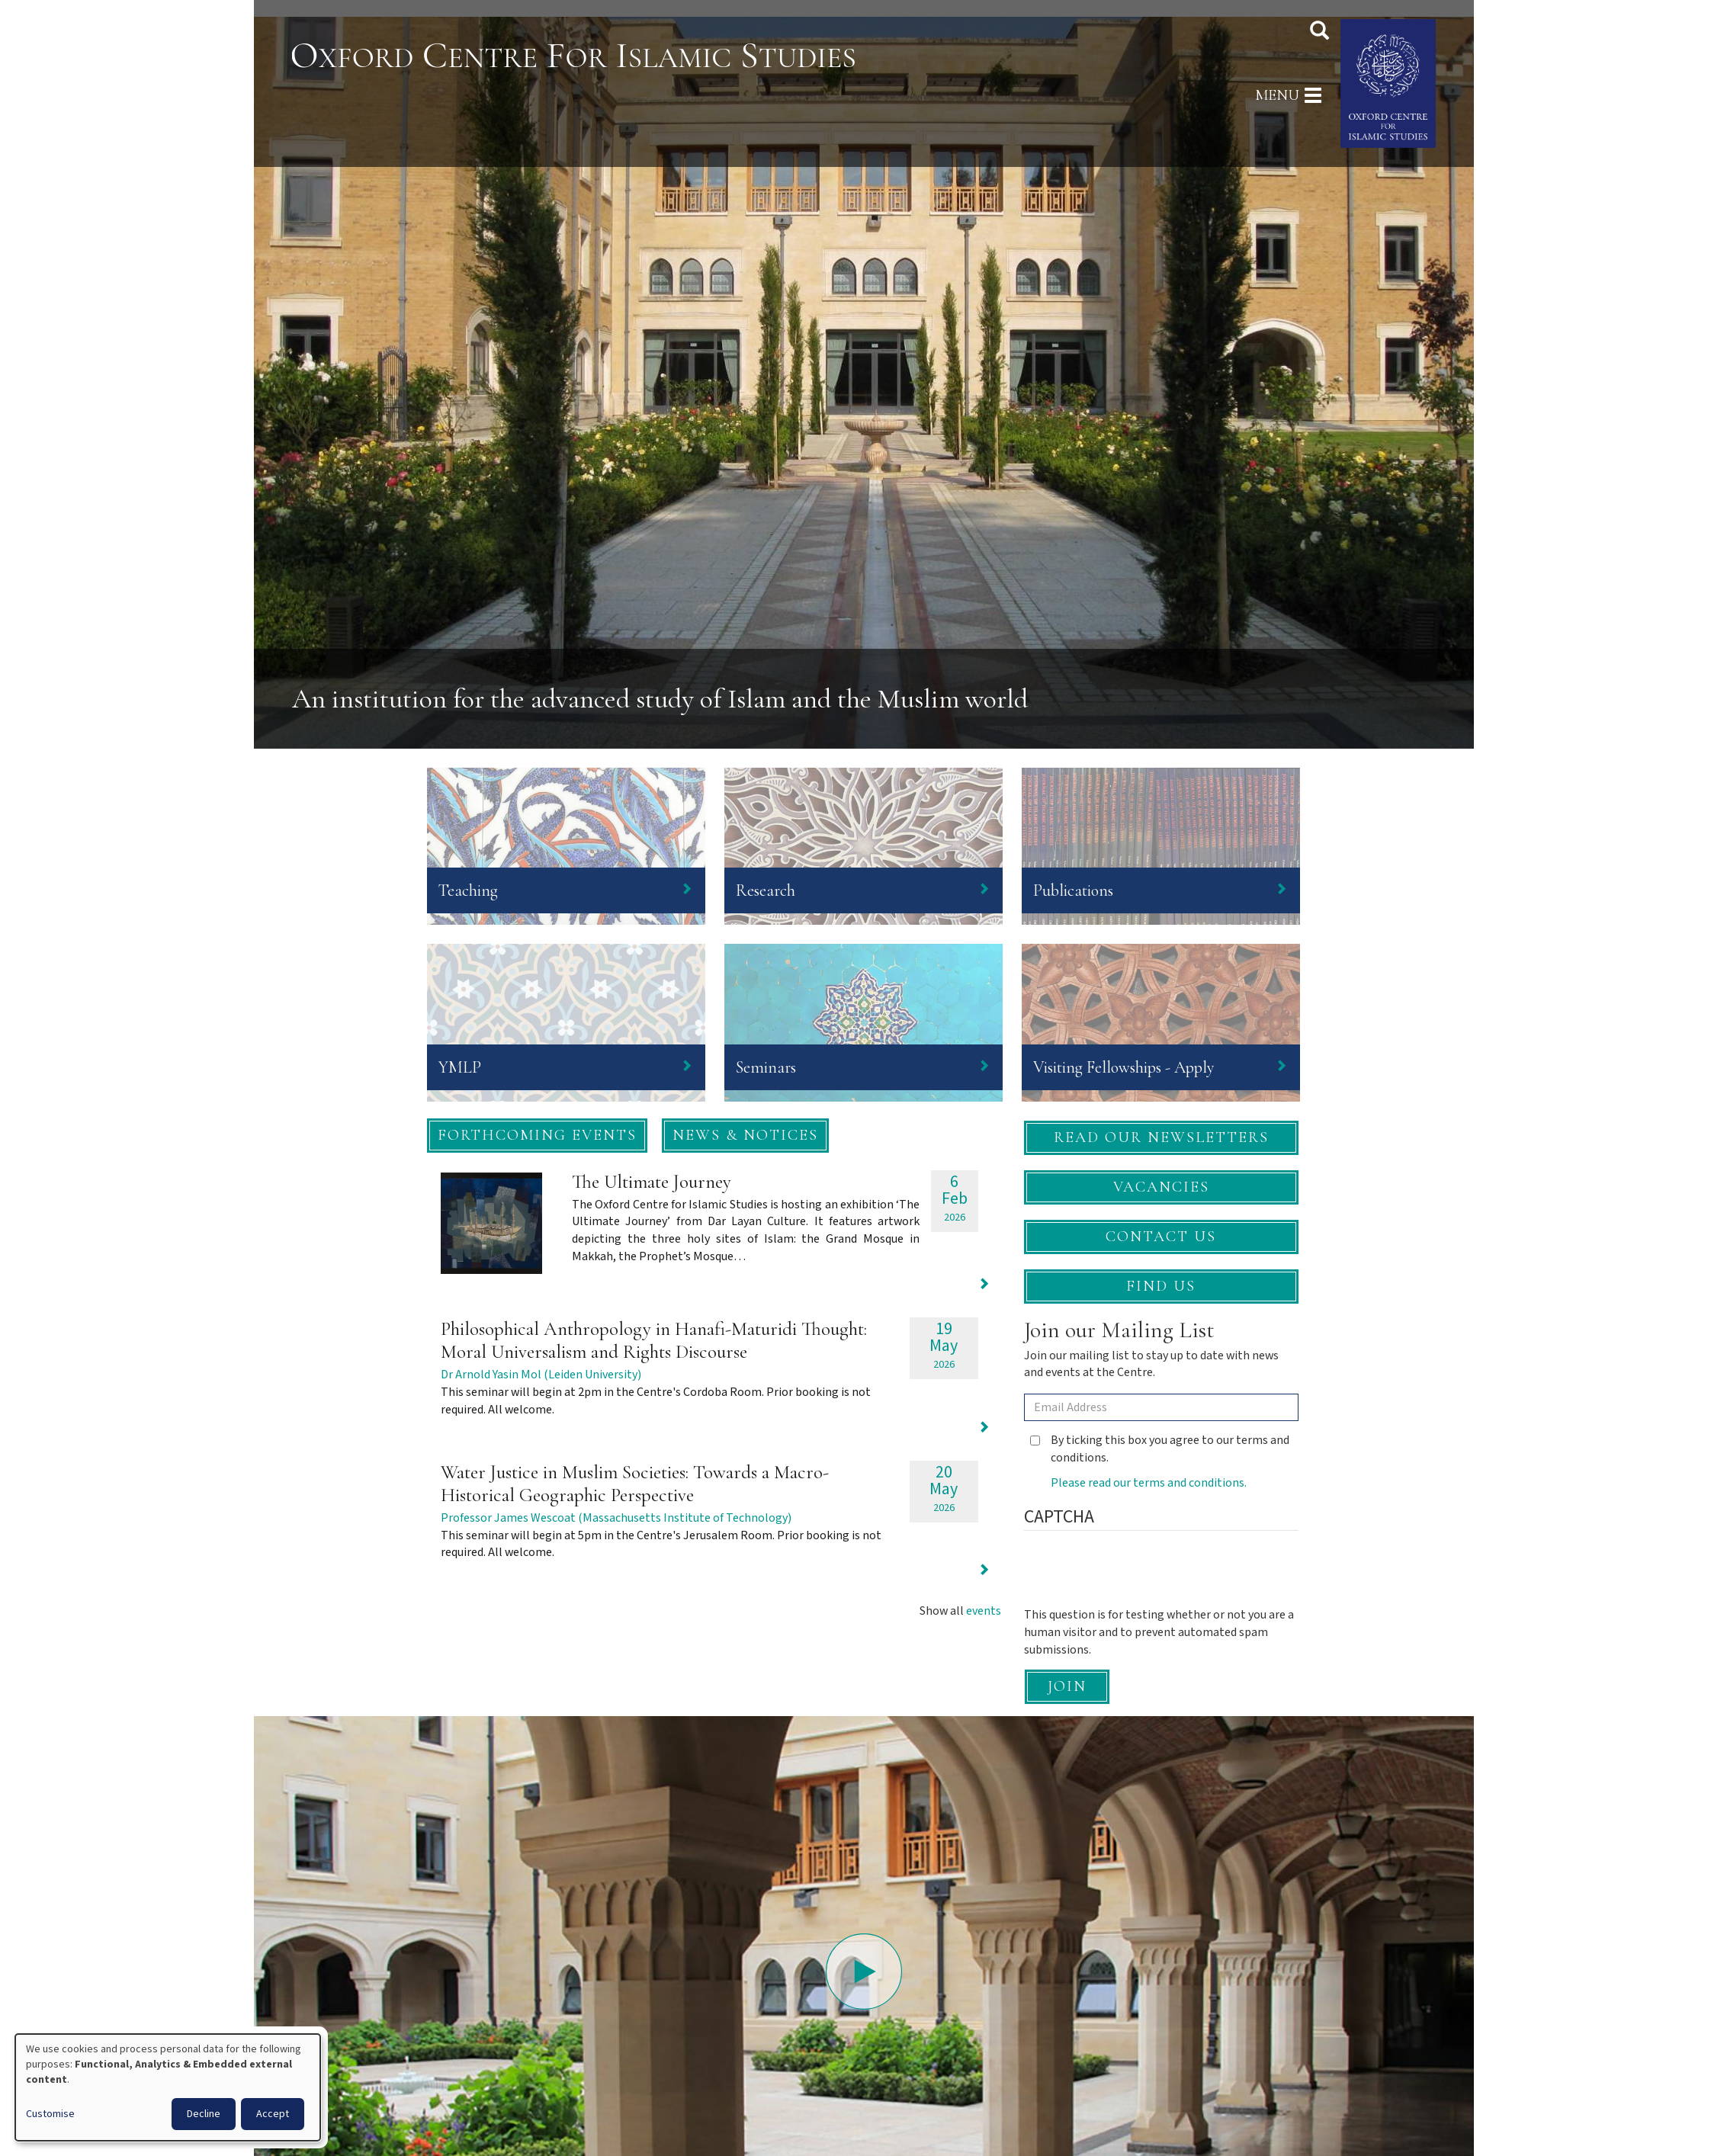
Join (1067, 1686)
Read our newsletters (1161, 1137)
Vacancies (1161, 1187)
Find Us (1161, 1286)
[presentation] (1140, 1577)
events (983, 1611)
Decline (203, 2114)
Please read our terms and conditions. (1149, 1483)
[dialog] (167, 2087)
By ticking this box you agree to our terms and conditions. (1159, 1449)
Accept (272, 2114)
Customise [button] (50, 2114)
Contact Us (1161, 1236)
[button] (537, 1135)
